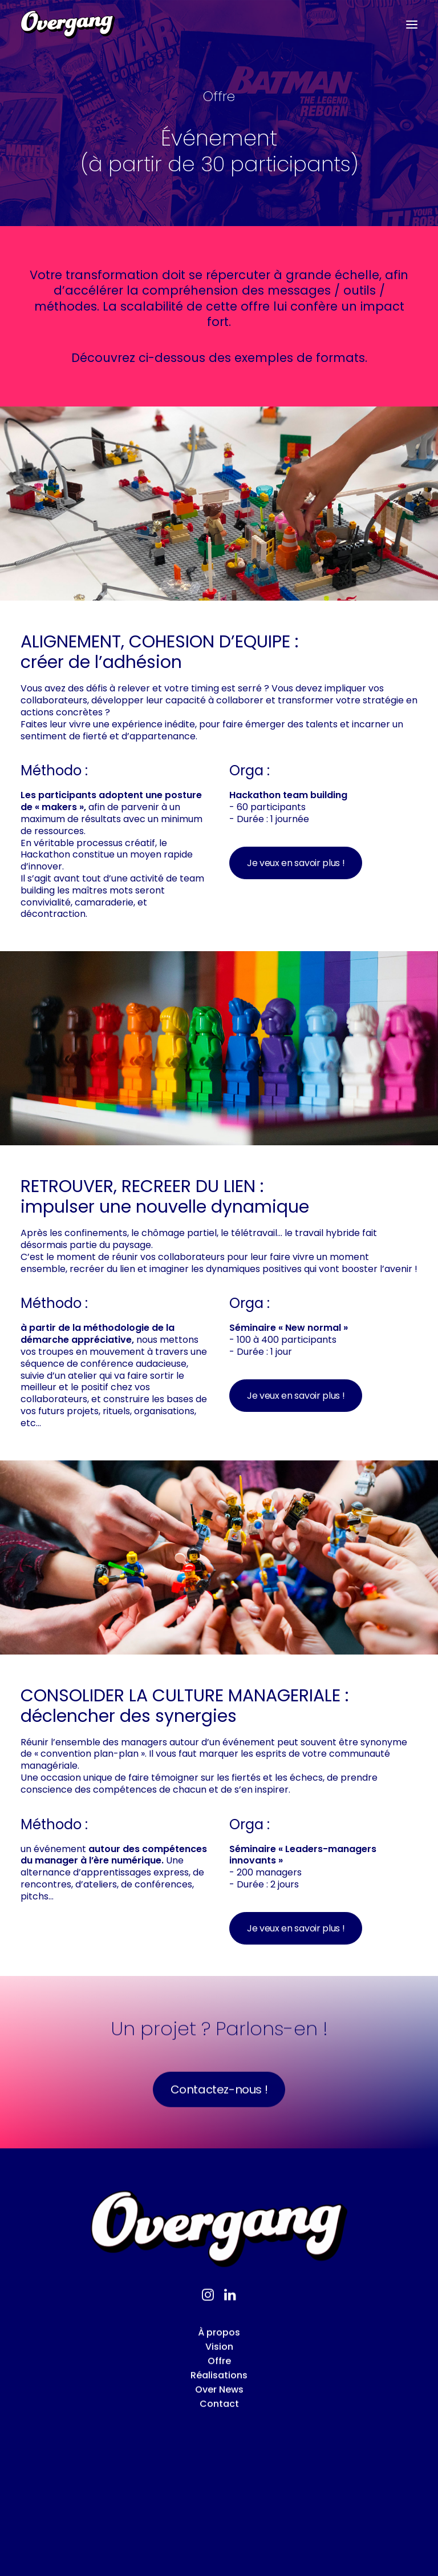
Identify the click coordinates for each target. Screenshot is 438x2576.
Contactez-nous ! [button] (219, 2136)
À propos (219, 2379)
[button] (412, 24)
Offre (219, 2408)
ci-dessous (172, 357)
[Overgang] (68, 24)
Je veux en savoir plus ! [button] (295, 863)
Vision (219, 2394)
